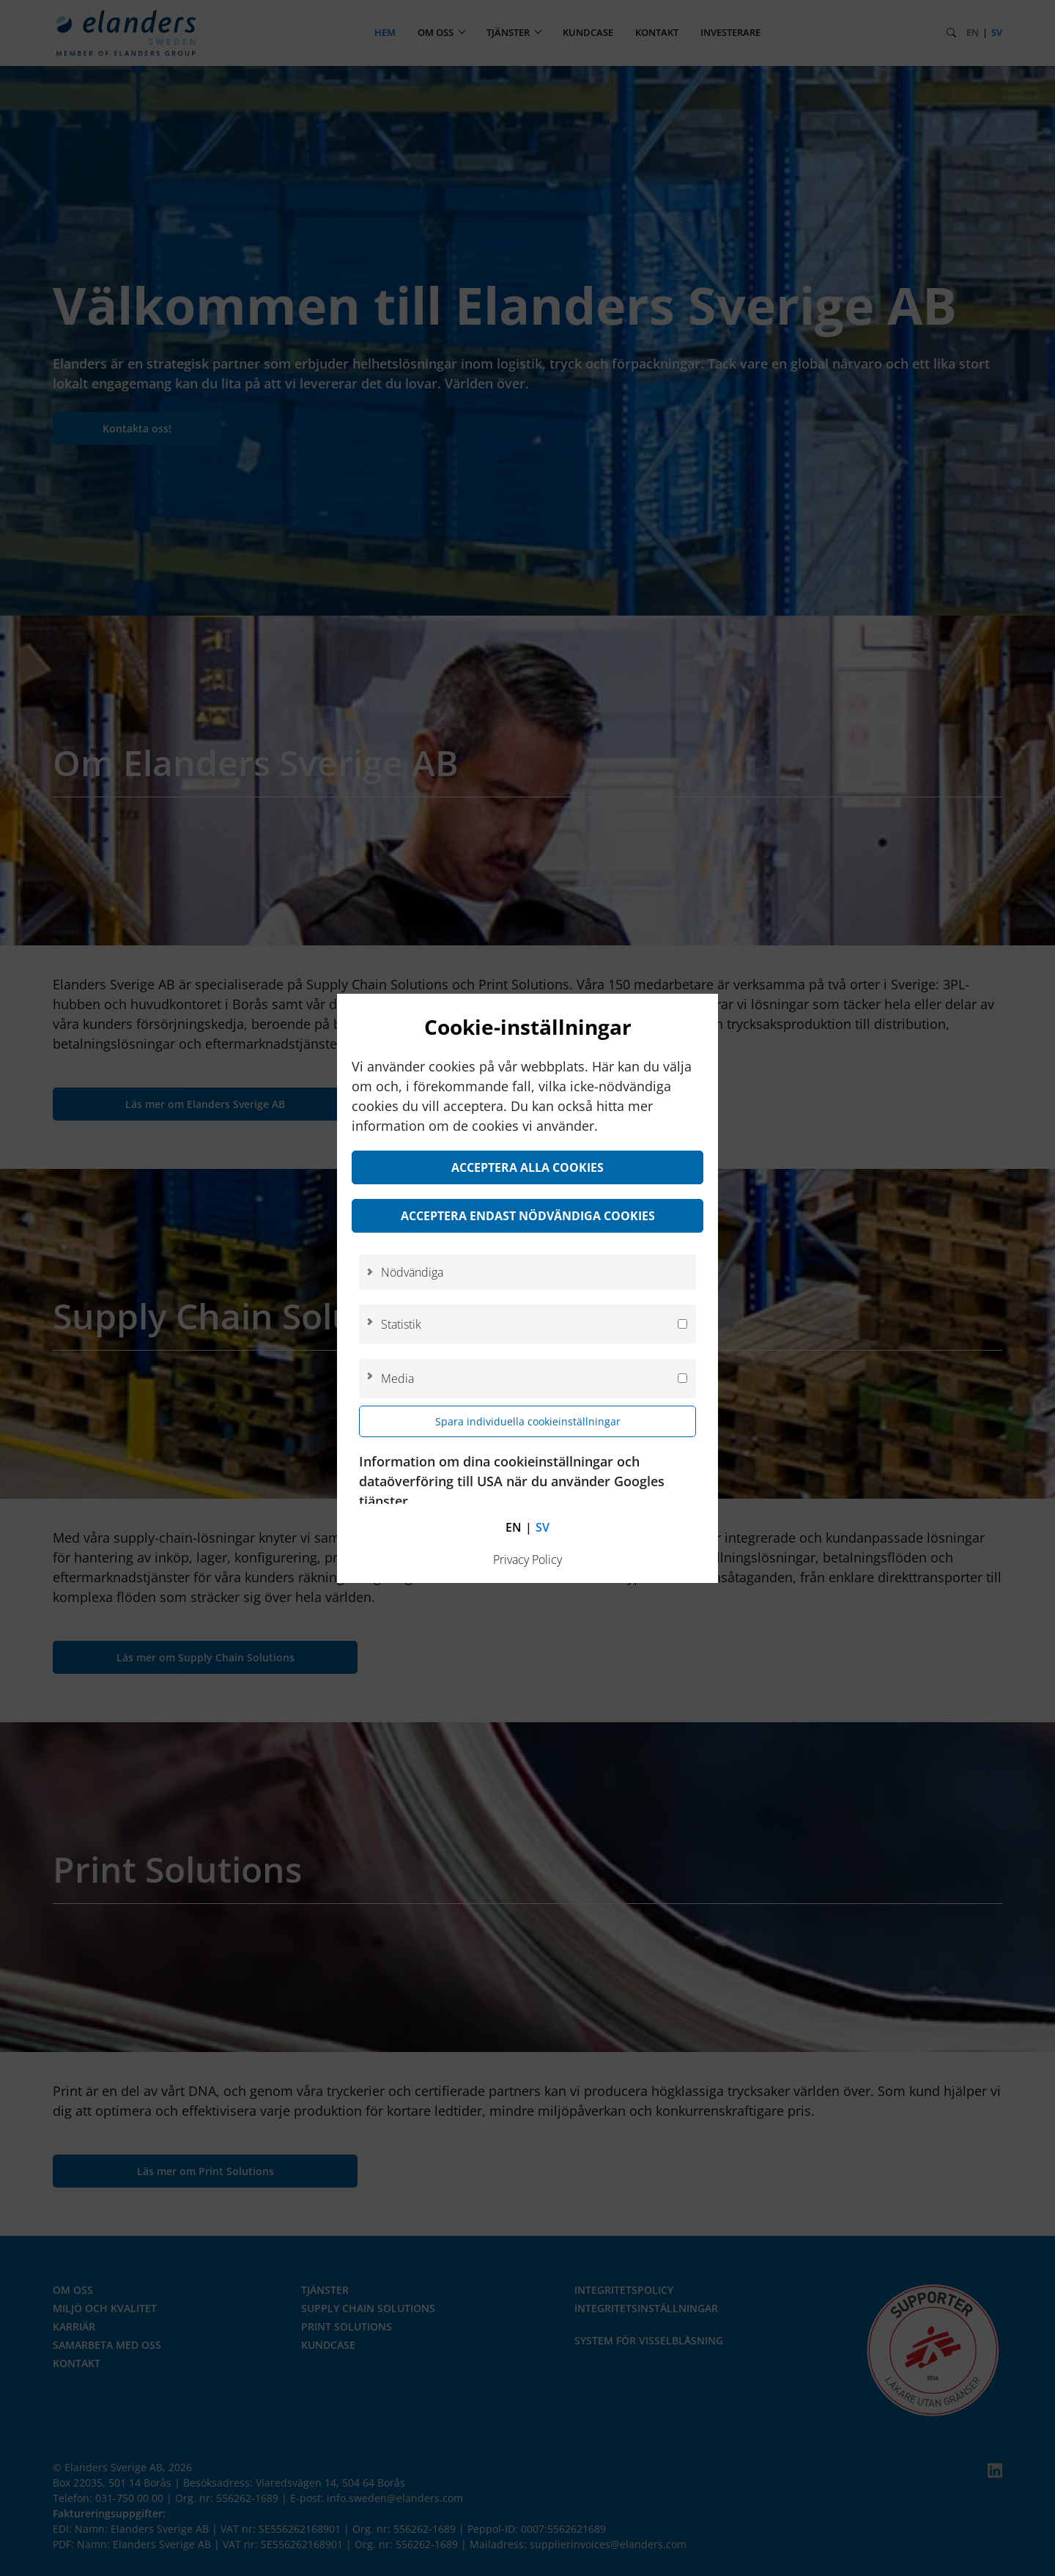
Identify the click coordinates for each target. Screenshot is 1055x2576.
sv (542, 1527)
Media (397, 1378)
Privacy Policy (527, 1559)
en (514, 1527)
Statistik (401, 1324)
